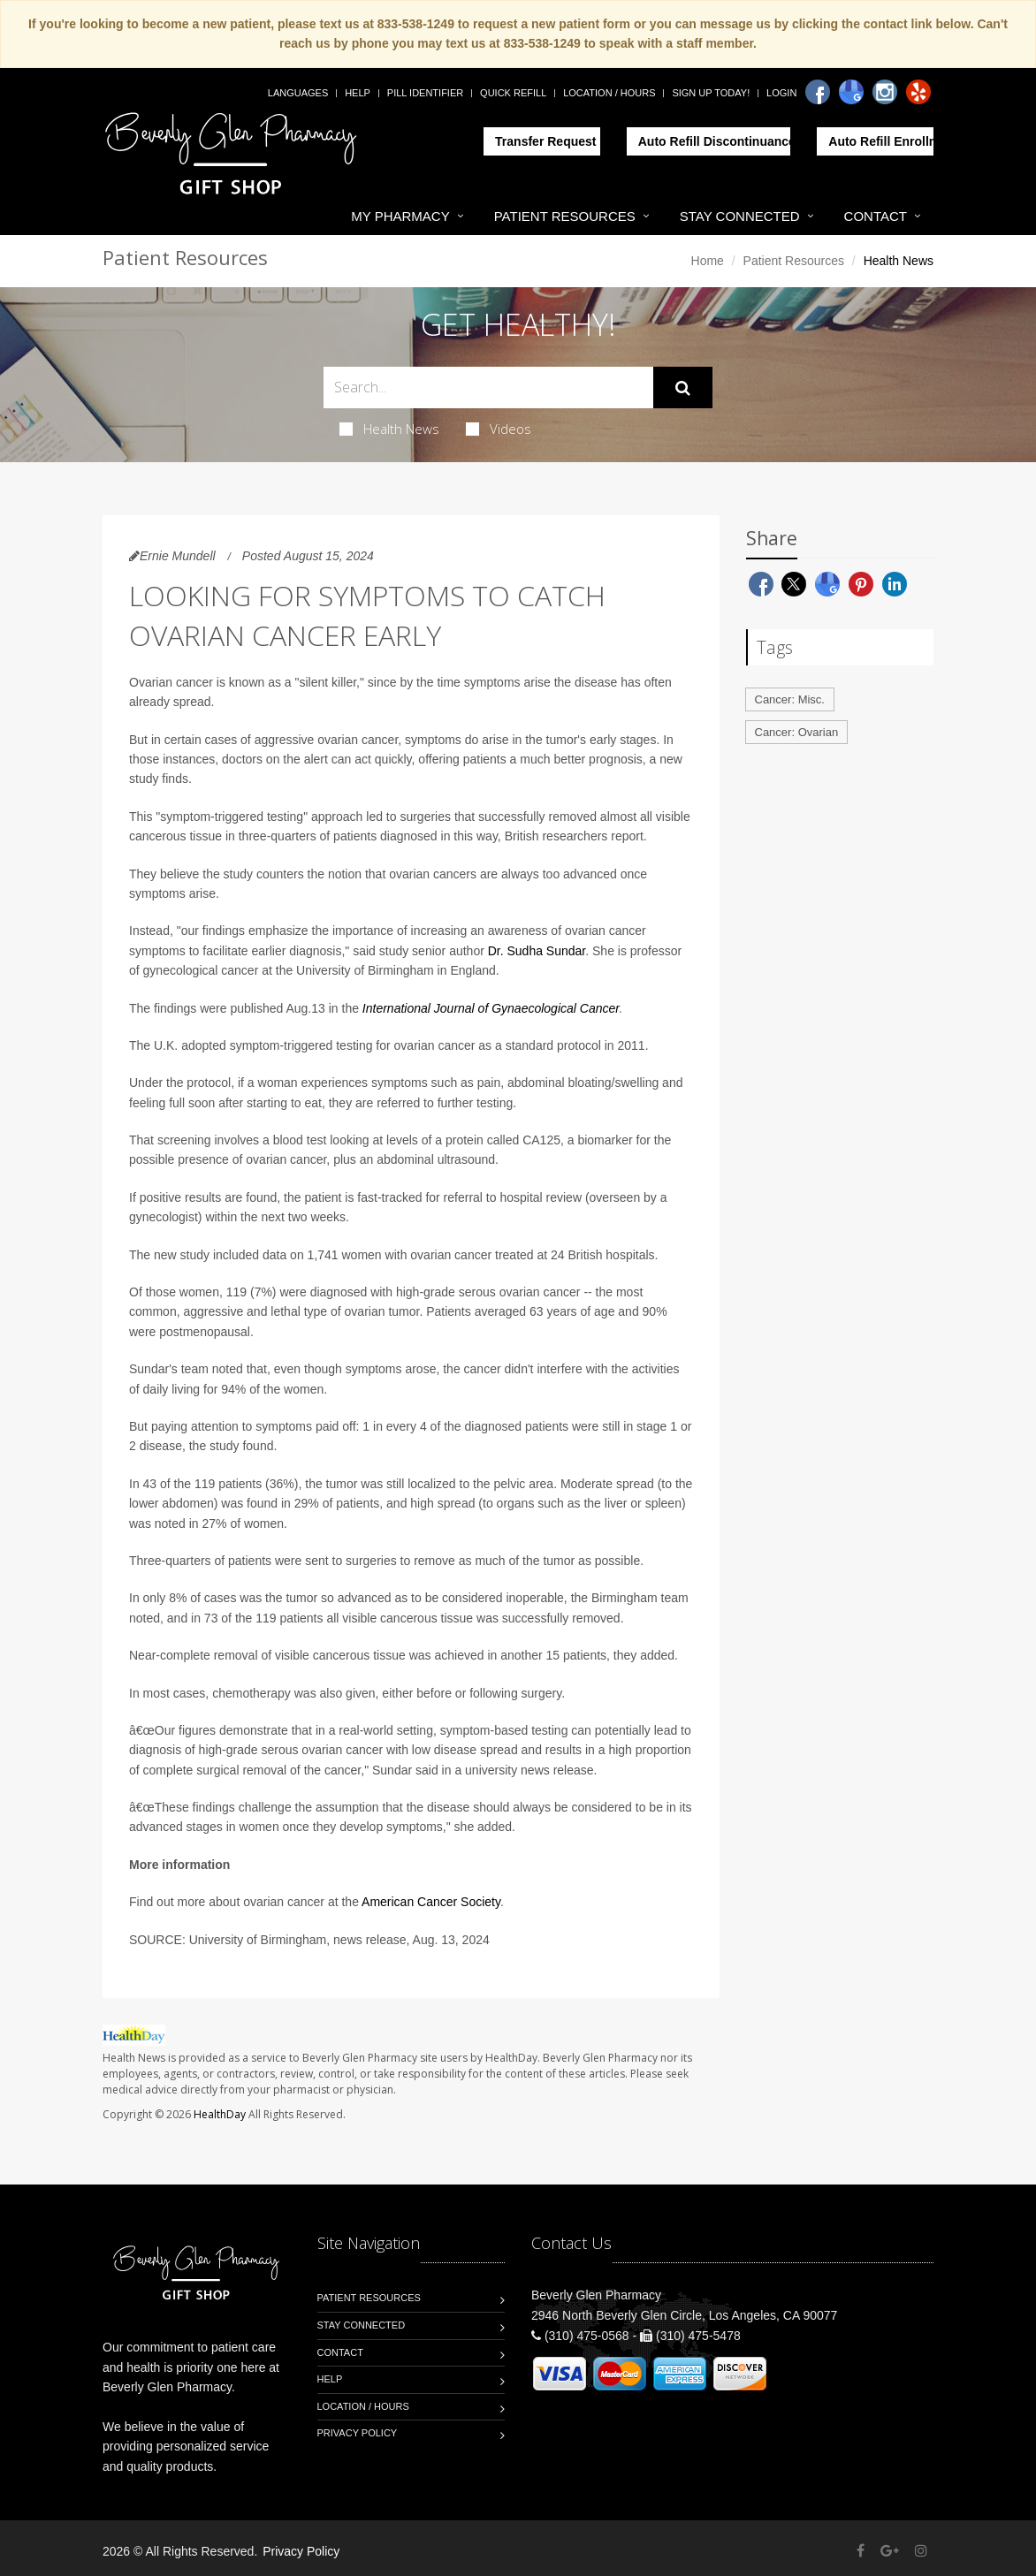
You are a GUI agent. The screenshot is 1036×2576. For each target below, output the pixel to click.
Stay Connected (740, 216)
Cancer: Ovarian (797, 732)
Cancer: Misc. (790, 699)
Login (781, 92)
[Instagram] (884, 92)
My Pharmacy (400, 216)
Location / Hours (609, 92)
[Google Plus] (889, 2550)
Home (707, 261)
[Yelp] (918, 92)
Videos (498, 428)
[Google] (851, 92)
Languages (298, 92)
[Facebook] (817, 92)
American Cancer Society (431, 1902)
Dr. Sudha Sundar (537, 951)
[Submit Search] (682, 388)
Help (357, 92)
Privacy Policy (357, 2433)
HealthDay (220, 2114)
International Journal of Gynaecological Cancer (491, 1008)
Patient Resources (565, 216)
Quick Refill (513, 92)
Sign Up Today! (711, 92)
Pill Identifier (425, 92)
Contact (875, 216)
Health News (389, 428)
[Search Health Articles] (488, 387)
